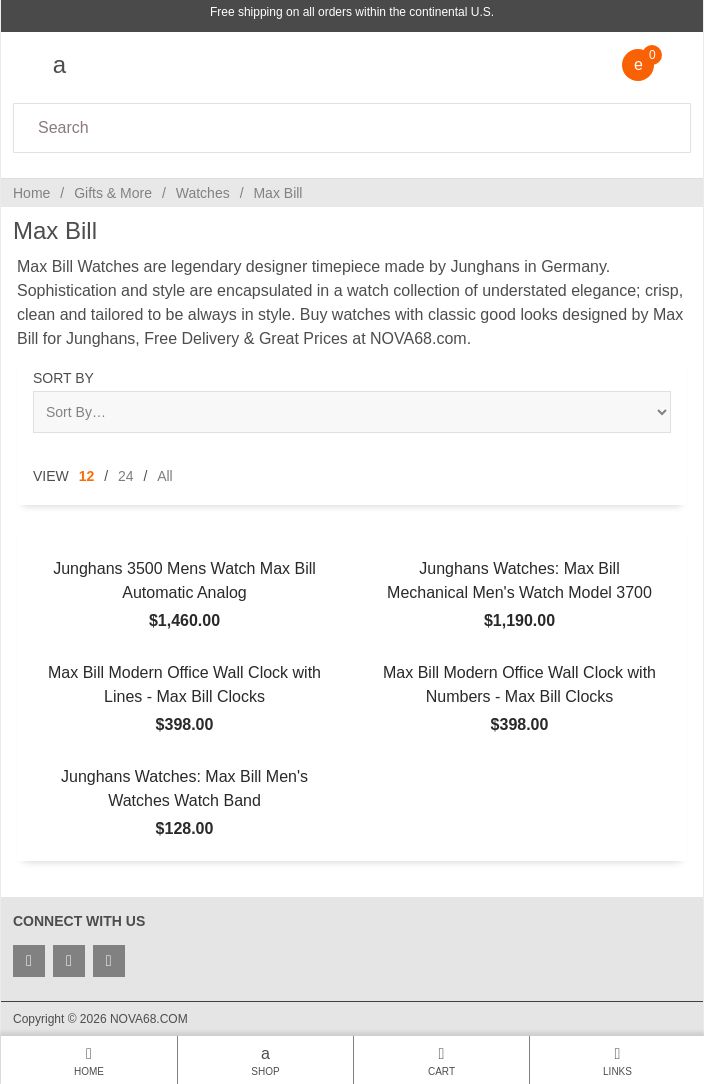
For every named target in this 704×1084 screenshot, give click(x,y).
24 (126, 476)
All (165, 476)
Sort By (63, 378)
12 (87, 476)
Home (31, 193)
